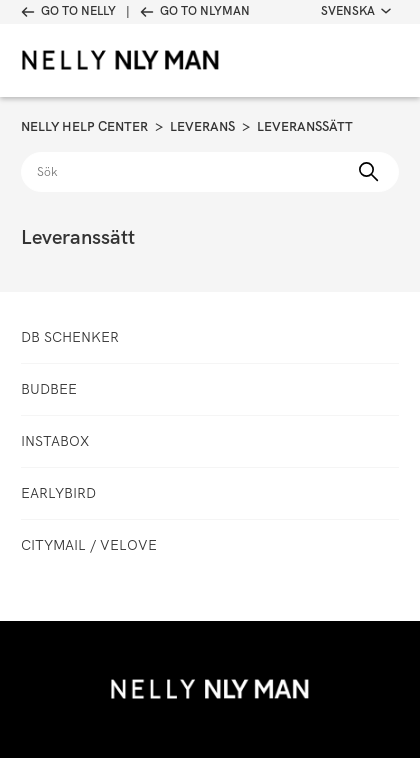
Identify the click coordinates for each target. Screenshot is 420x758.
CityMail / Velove (89, 545)
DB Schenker (70, 337)
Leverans (202, 126)
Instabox (55, 441)
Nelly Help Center (84, 126)
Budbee (49, 389)
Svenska (356, 11)
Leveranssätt (305, 126)
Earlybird (58, 493)
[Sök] (210, 172)
